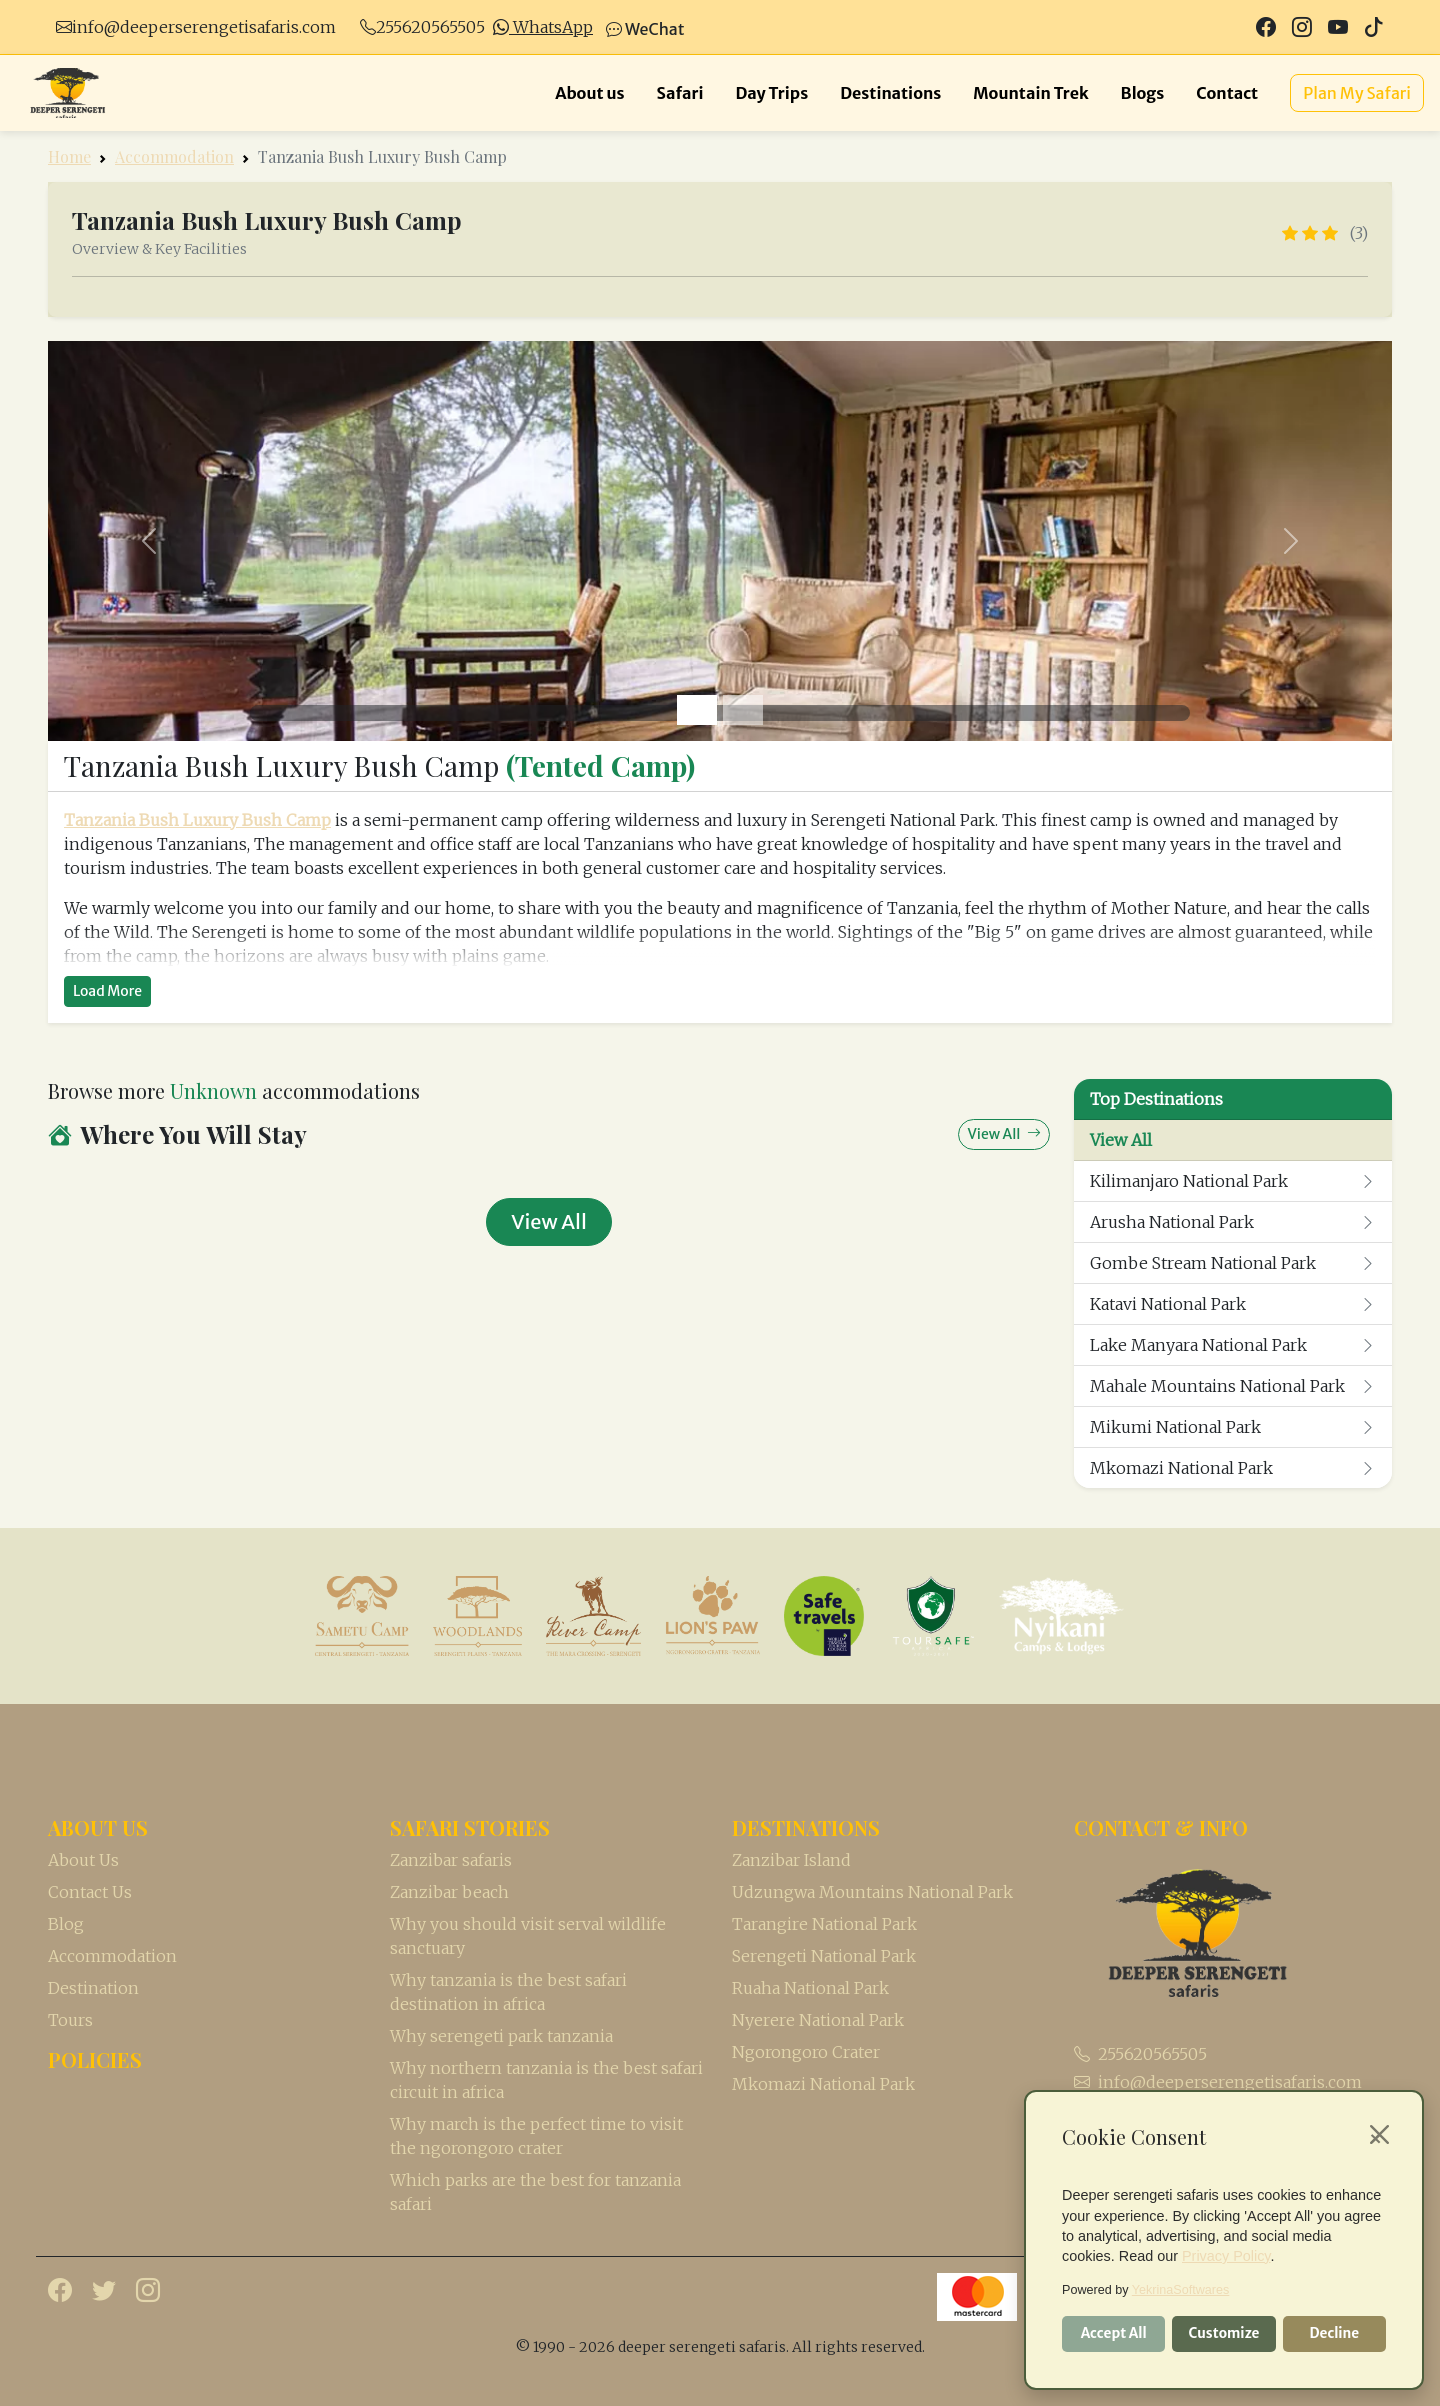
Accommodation (174, 156)
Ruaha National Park (810, 1988)
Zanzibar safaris (451, 1860)
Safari (680, 93)
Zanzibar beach (449, 1892)
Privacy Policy (1226, 2256)
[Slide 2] (743, 710)
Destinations (890, 93)
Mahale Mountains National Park (1233, 1386)
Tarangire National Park (824, 1924)
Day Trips (772, 93)
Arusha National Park (1233, 1222)
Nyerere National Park (818, 2020)
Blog (66, 1924)
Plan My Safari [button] (1357, 93)
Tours (70, 2020)
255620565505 (430, 27)
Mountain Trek (1030, 93)
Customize (1224, 2333)
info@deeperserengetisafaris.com (204, 27)
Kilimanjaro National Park (1233, 1181)
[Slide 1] (697, 710)
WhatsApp (543, 27)
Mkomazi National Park (1233, 1468)
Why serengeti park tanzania (501, 2036)
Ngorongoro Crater (806, 2052)
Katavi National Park (1233, 1304)
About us (589, 93)
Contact (1227, 93)
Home (69, 156)
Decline (1334, 2333)
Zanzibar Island (791, 1860)
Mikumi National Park (1233, 1427)
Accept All (1114, 2333)
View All (1121, 1140)
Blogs (1143, 93)
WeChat (645, 29)
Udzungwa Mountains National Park (872, 1892)
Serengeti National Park (824, 1956)
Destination (93, 1988)
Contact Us (90, 1892)
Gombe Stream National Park (1233, 1263)
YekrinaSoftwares (1181, 2290)
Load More (107, 991)
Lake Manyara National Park (1233, 1345)
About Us (83, 1860)
